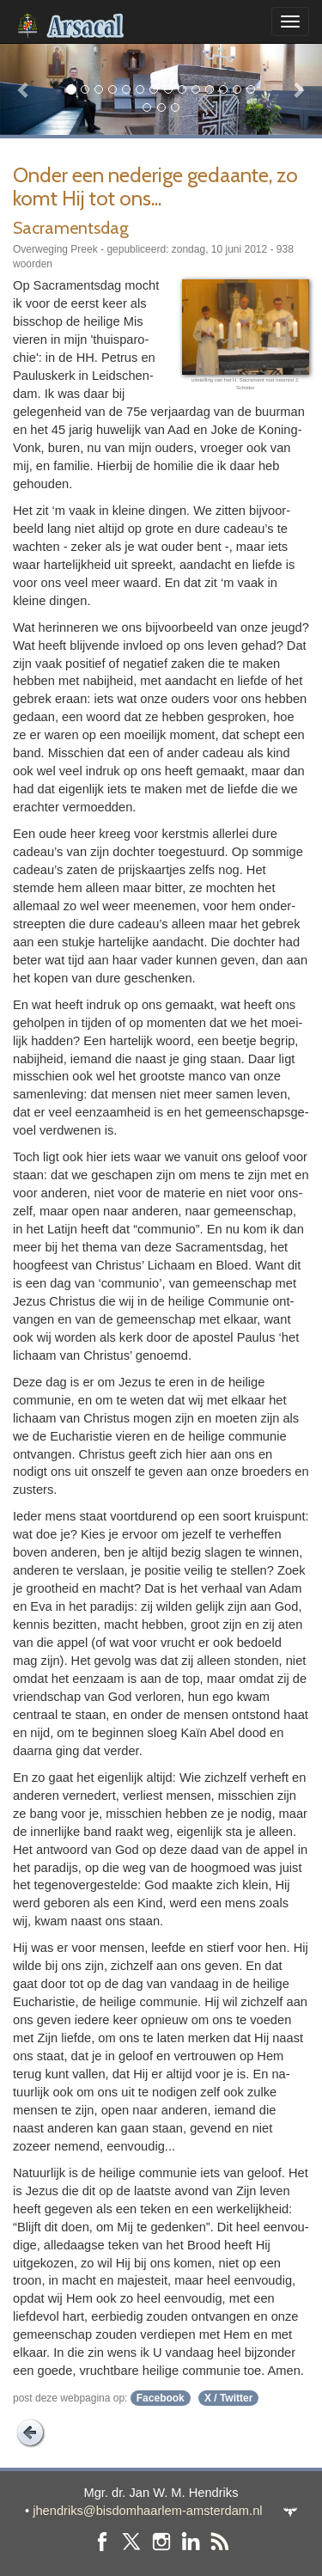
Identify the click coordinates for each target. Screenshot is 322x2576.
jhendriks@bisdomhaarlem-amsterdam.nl (147, 2511)
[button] (24, 89)
